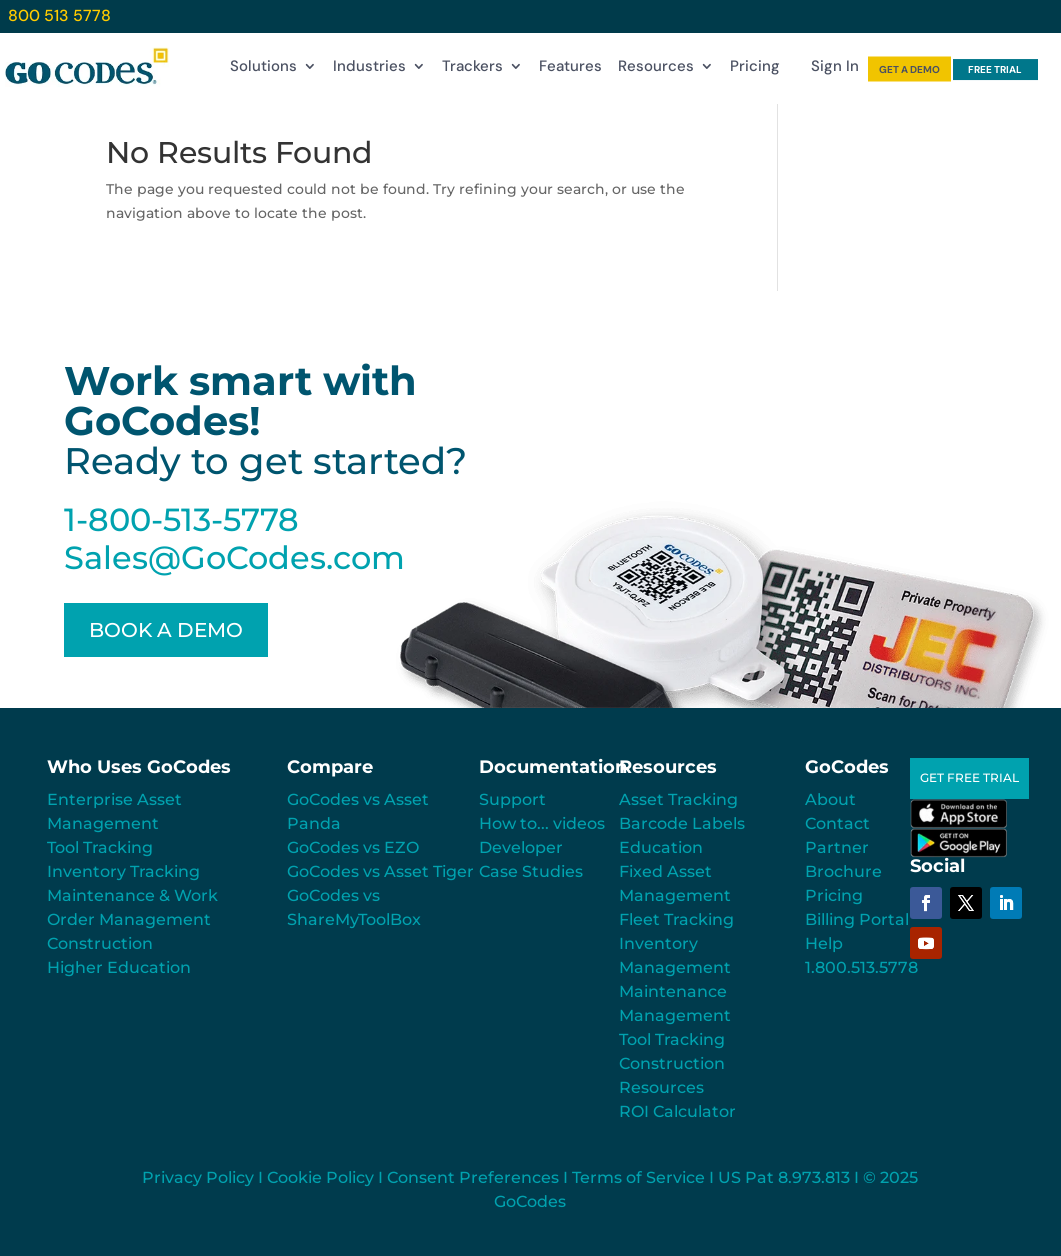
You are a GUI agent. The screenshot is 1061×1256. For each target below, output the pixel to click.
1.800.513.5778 (861, 967)
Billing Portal (857, 919)
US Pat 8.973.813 (784, 1177)
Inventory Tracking (123, 871)
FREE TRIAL (995, 69)
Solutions (263, 70)
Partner (837, 847)
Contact (837, 823)
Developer (521, 847)
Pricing (755, 70)
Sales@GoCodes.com (234, 557)
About (830, 799)
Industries (369, 70)
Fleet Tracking (676, 919)
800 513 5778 (59, 15)
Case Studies (531, 871)
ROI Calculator (677, 1111)
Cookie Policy (320, 1177)
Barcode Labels (682, 823)
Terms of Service (638, 1177)
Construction (100, 943)
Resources (656, 70)
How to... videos (542, 823)
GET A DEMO (909, 69)
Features (570, 70)
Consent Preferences (473, 1177)
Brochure (843, 871)
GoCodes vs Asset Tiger (380, 871)
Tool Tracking (100, 847)
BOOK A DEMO (166, 630)
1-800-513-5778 (181, 519)
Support (512, 799)
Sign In (835, 70)
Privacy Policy (198, 1177)
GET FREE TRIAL (969, 777)
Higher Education (119, 967)
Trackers (472, 70)
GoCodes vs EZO (353, 847)
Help (824, 943)
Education (661, 847)
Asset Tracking (678, 799)
